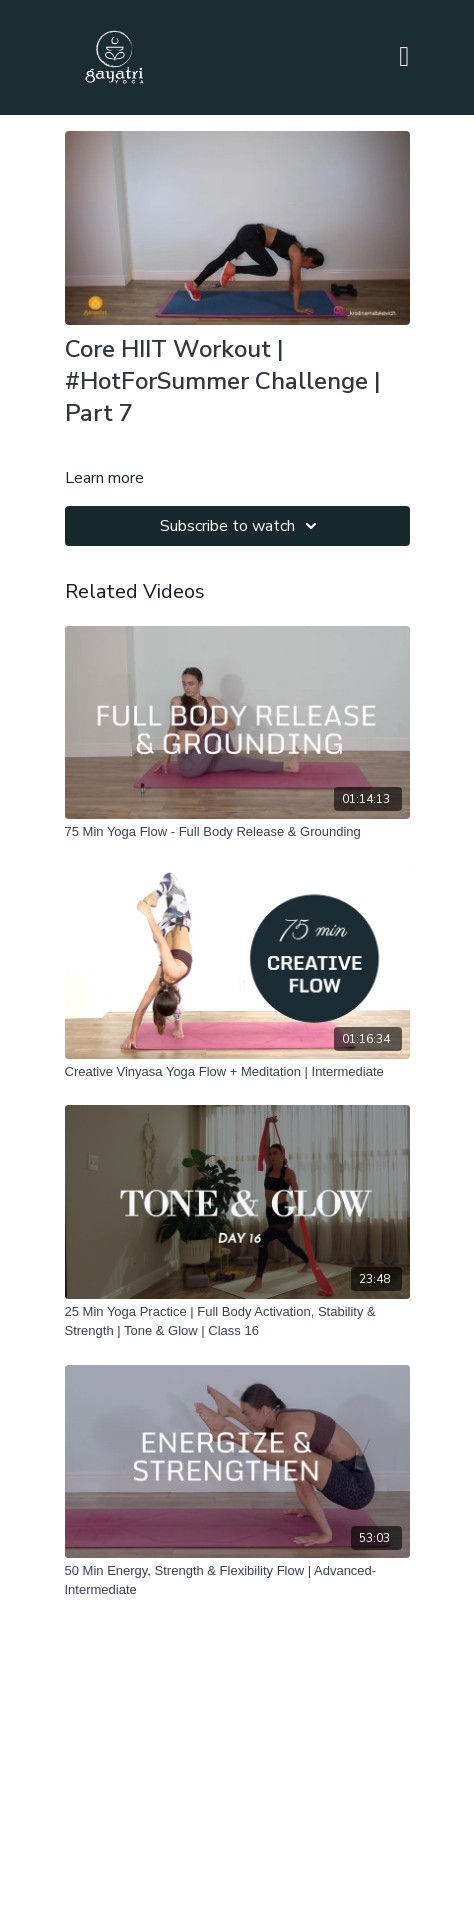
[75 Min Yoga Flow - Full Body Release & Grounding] (237, 832)
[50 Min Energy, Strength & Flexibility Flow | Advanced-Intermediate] (237, 1580)
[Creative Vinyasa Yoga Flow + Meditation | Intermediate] (237, 1072)
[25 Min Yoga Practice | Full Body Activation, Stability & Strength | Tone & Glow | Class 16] (237, 1321)
